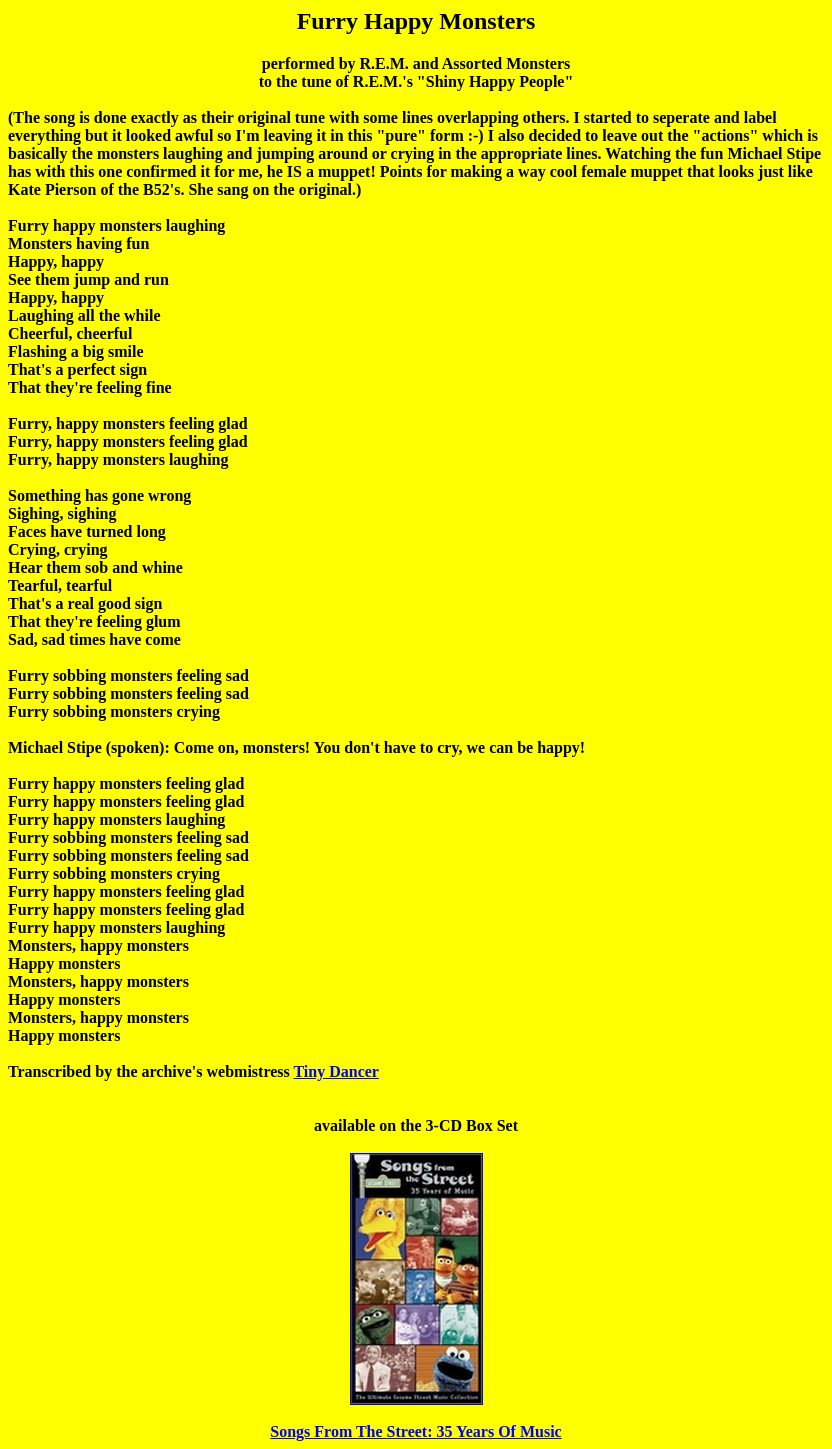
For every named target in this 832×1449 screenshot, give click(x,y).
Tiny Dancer (335, 1071)
